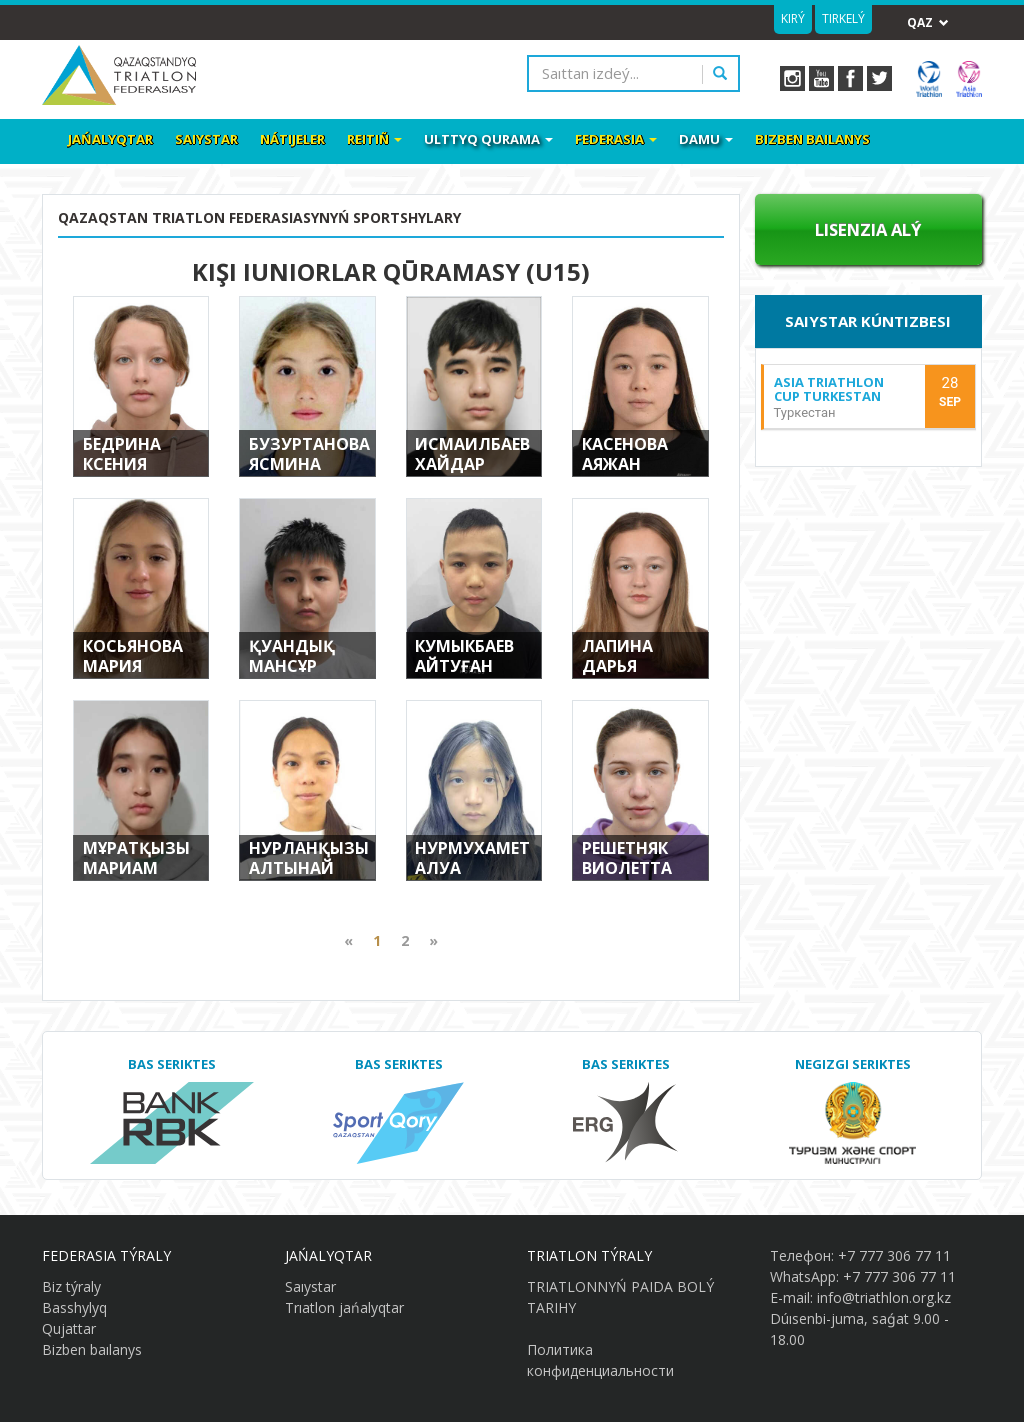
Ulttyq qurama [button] (488, 139)
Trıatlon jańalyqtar (344, 1307)
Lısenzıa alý (868, 229)
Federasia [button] (616, 139)
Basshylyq (74, 1307)
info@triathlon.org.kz (884, 1297)
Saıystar (206, 139)
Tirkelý (843, 18)
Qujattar (69, 1328)
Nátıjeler (292, 139)
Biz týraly (71, 1286)
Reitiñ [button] (374, 139)
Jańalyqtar (110, 139)
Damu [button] (706, 139)
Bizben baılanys (812, 139)
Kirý (793, 18)
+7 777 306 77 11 (894, 1255)
